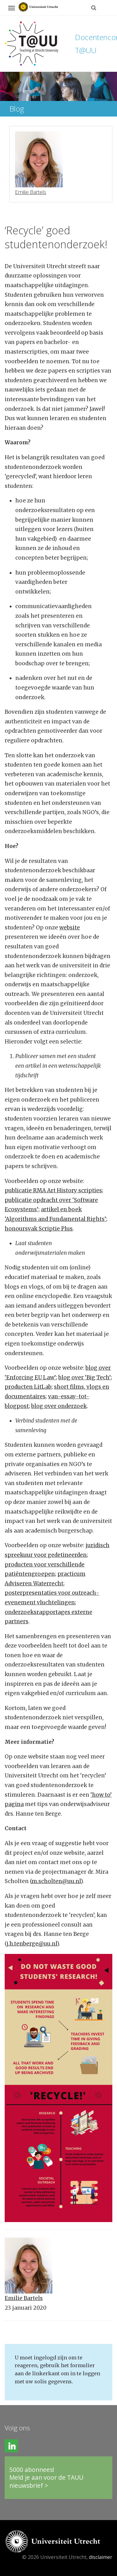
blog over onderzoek (59, 1406)
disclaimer (100, 2557)
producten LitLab (28, 1386)
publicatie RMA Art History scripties (53, 1190)
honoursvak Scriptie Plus (39, 1228)
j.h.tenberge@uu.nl (32, 1943)
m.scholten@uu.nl (56, 1881)
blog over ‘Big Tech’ (84, 1377)
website (69, 927)
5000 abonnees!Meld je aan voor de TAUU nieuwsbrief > (46, 2477)
